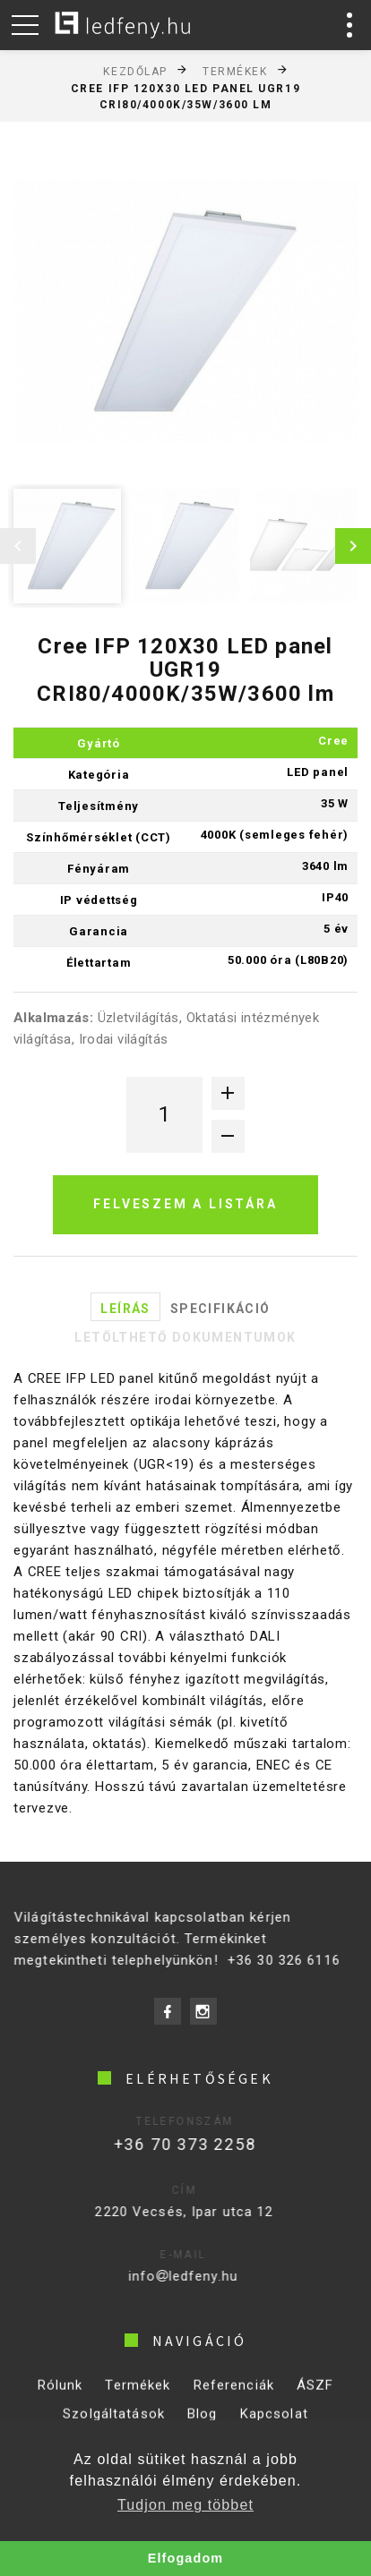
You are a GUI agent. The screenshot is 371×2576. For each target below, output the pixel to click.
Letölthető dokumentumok (185, 1337)
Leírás (125, 1308)
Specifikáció (220, 1308)
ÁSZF (315, 2394)
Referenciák (234, 2394)
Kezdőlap (135, 70)
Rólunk (60, 2394)
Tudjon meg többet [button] (185, 2504)
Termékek (235, 70)
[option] (185, 312)
